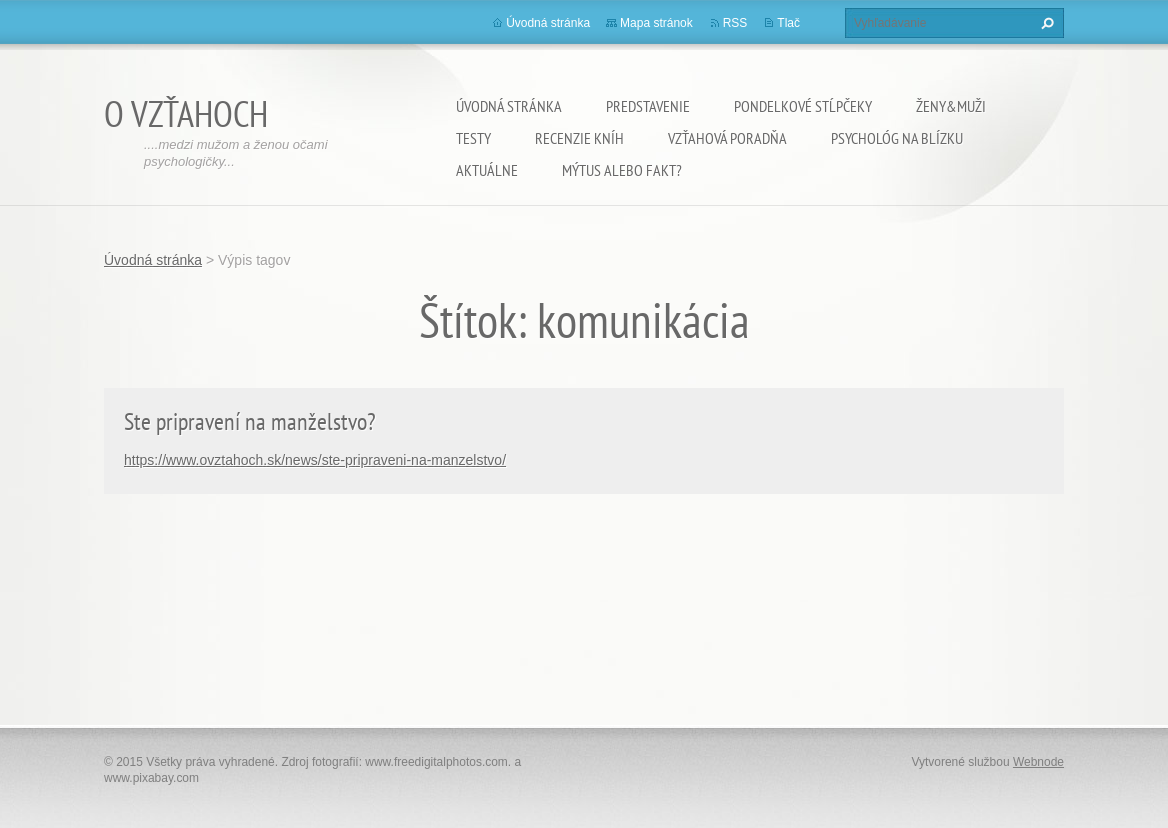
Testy (473, 138)
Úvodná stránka (509, 106)
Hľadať (1045, 23)
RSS (735, 23)
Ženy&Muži (951, 106)
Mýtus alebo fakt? (622, 170)
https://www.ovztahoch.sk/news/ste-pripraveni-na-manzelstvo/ (315, 460)
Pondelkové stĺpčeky (803, 106)
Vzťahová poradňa (727, 138)
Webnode (1038, 762)
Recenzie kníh (579, 138)
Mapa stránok (656, 23)
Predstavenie (648, 106)
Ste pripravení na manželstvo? (250, 421)
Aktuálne (487, 170)
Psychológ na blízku (897, 138)
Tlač (788, 23)
